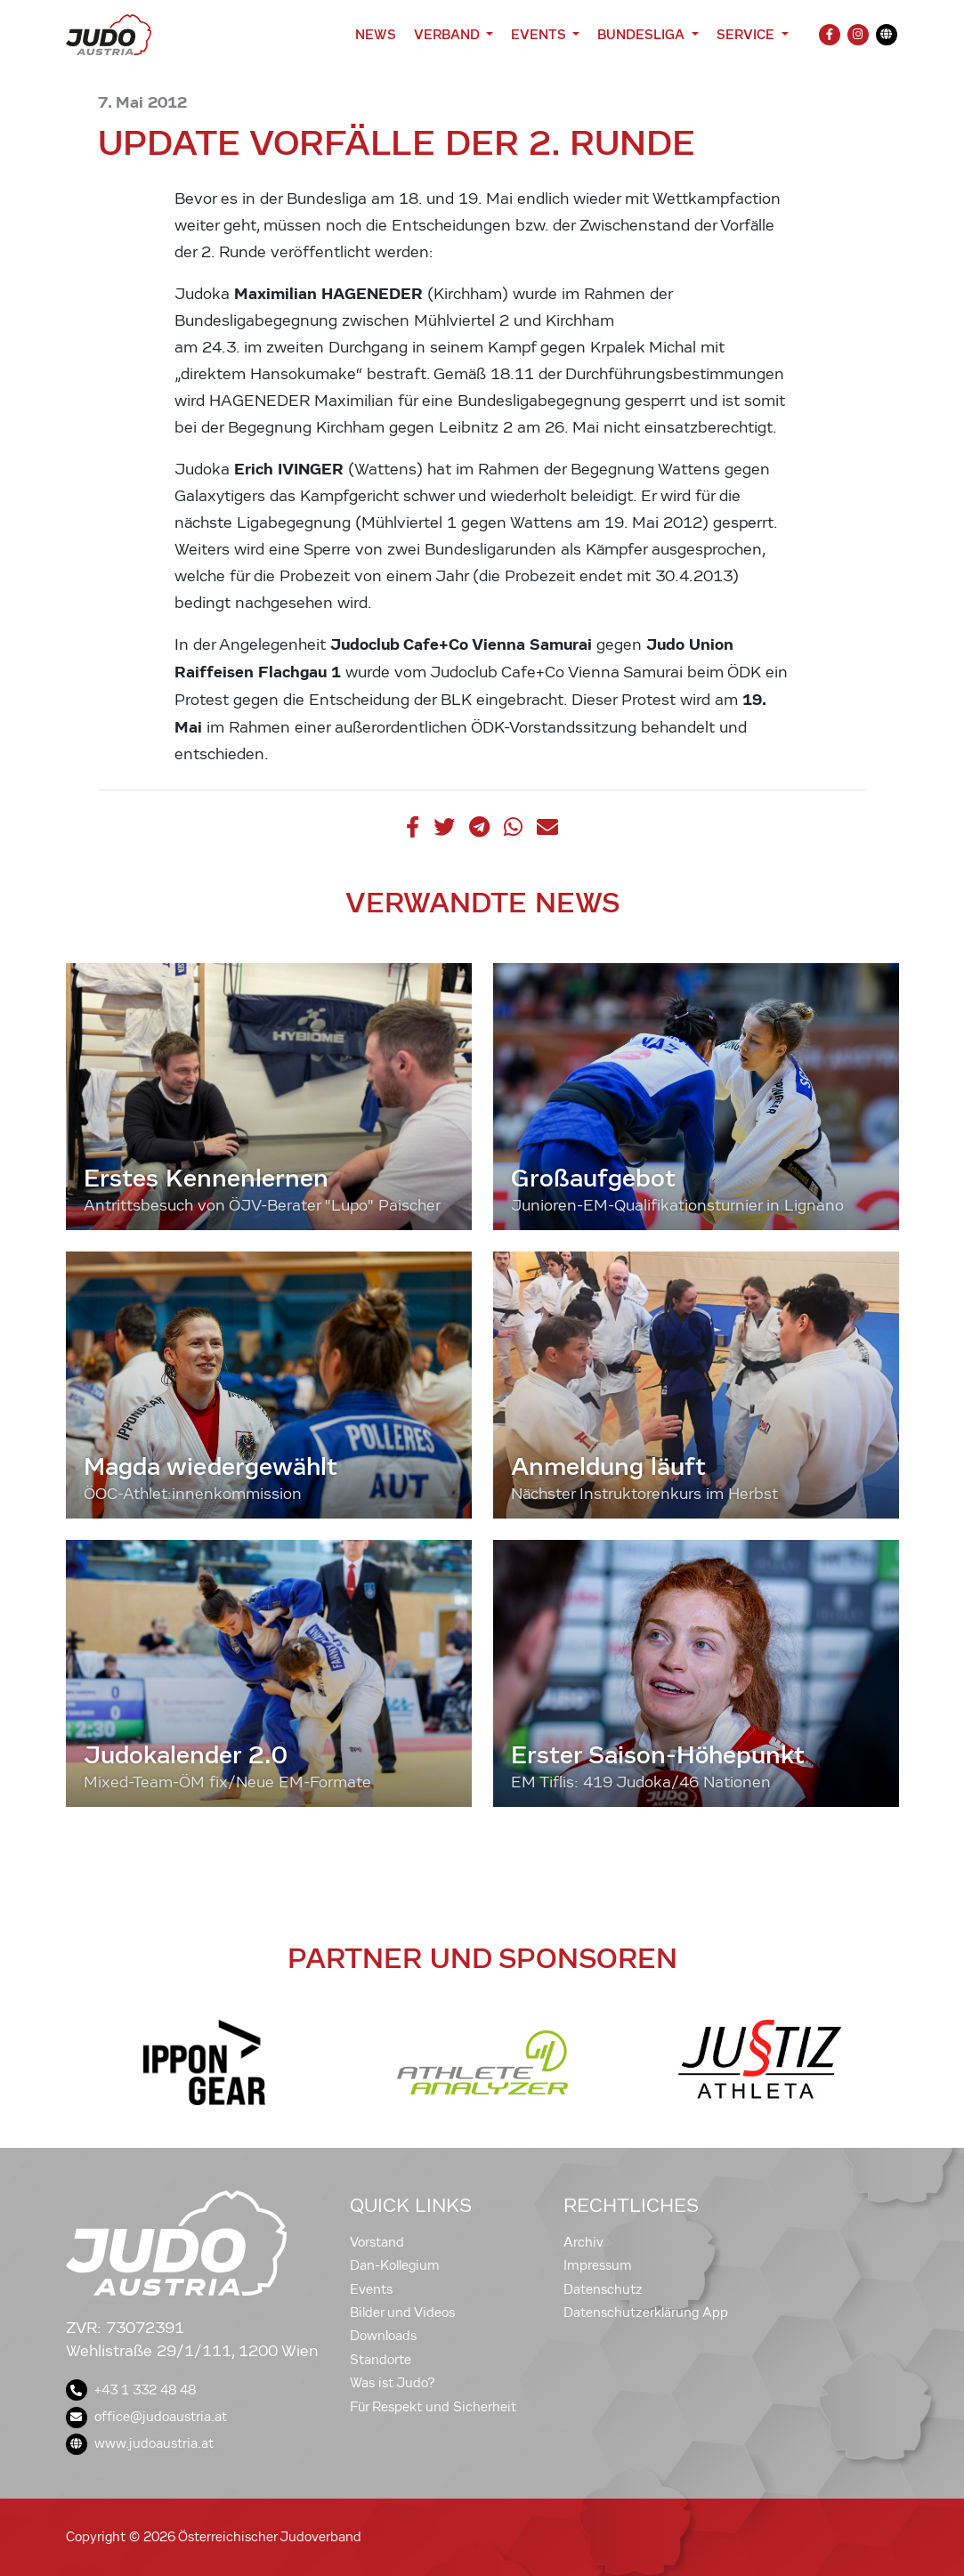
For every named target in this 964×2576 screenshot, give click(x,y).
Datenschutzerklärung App (645, 2313)
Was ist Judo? (392, 2383)
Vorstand (377, 2242)
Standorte (380, 2360)
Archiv (583, 2242)
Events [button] (540, 34)
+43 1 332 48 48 (131, 2390)
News (375, 34)
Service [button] (747, 34)
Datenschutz (603, 2289)
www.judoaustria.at (140, 2443)
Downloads (383, 2336)
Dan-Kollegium (395, 2265)
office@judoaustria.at (146, 2417)
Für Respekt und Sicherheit (433, 2407)
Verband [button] (448, 34)
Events (371, 2289)
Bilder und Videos (402, 2313)
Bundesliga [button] (642, 34)
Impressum (597, 2265)
